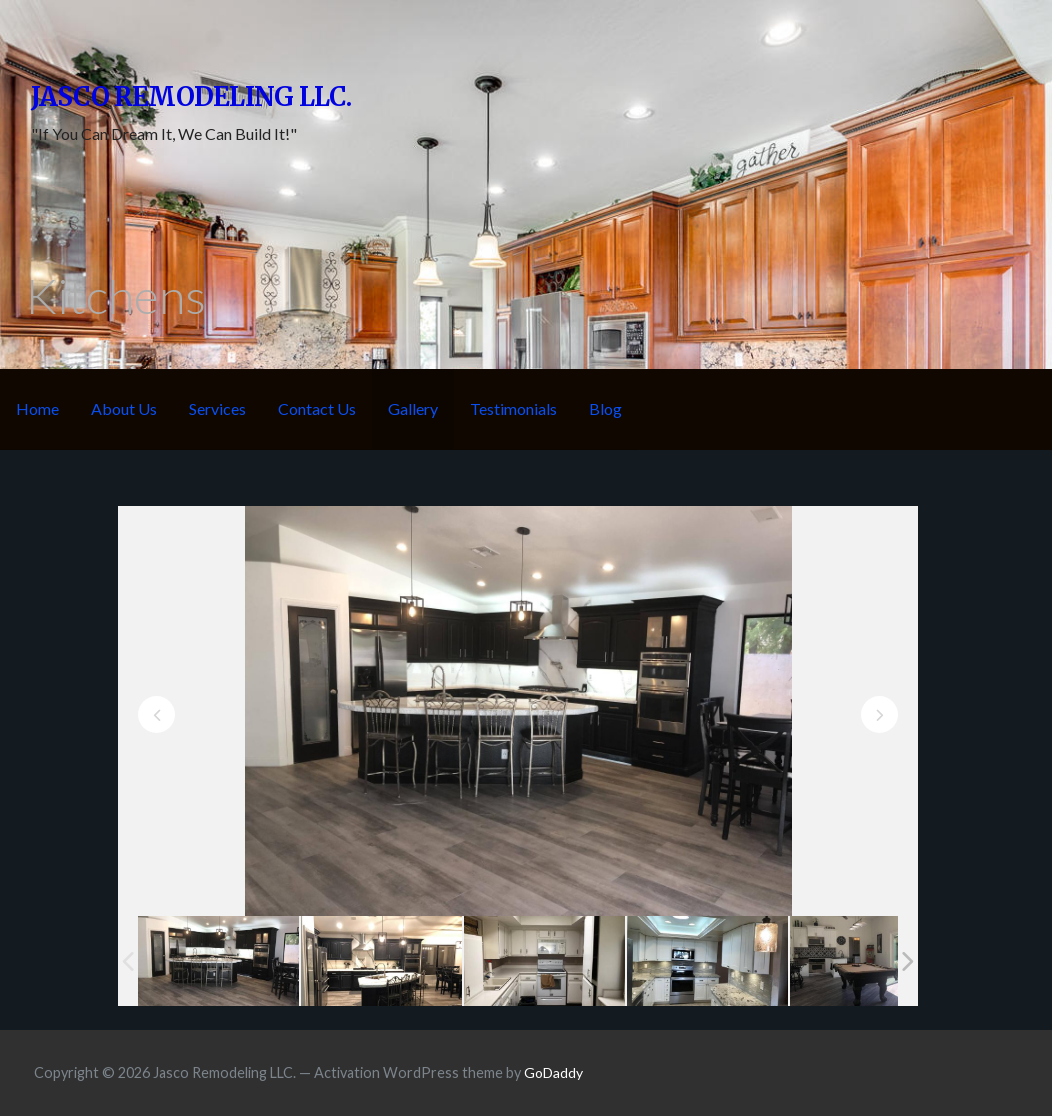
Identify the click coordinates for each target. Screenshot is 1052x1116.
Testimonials (513, 408)
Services (217, 408)
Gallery (413, 408)
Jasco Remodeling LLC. (191, 97)
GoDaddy (553, 1072)
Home (37, 408)
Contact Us (317, 408)
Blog (605, 408)
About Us (124, 408)
